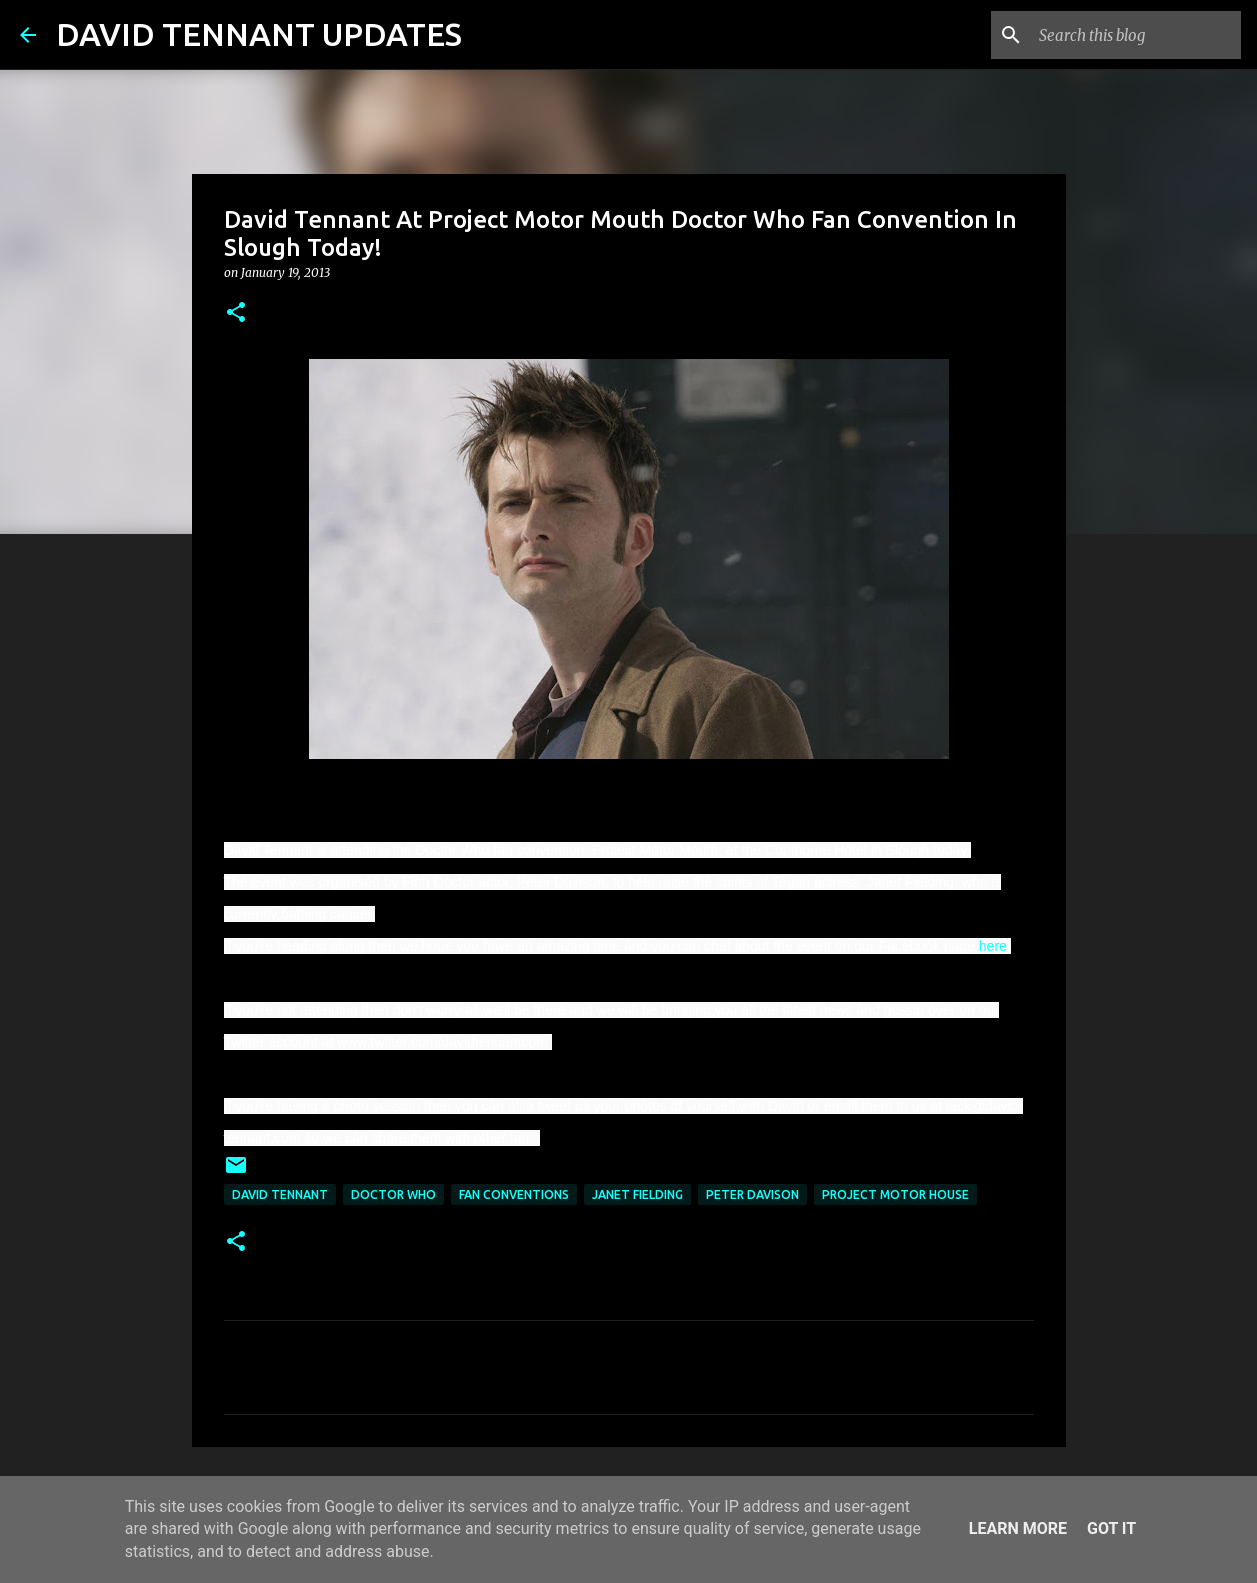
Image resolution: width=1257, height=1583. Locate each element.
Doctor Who (393, 1194)
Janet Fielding (637, 1194)
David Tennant (280, 1194)
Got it (1111, 1528)
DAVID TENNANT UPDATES (259, 34)
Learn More (1018, 1528)
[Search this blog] (1136, 35)
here (993, 946)
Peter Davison (752, 1194)
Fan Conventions (514, 1194)
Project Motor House (895, 1194)
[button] (236, 313)
